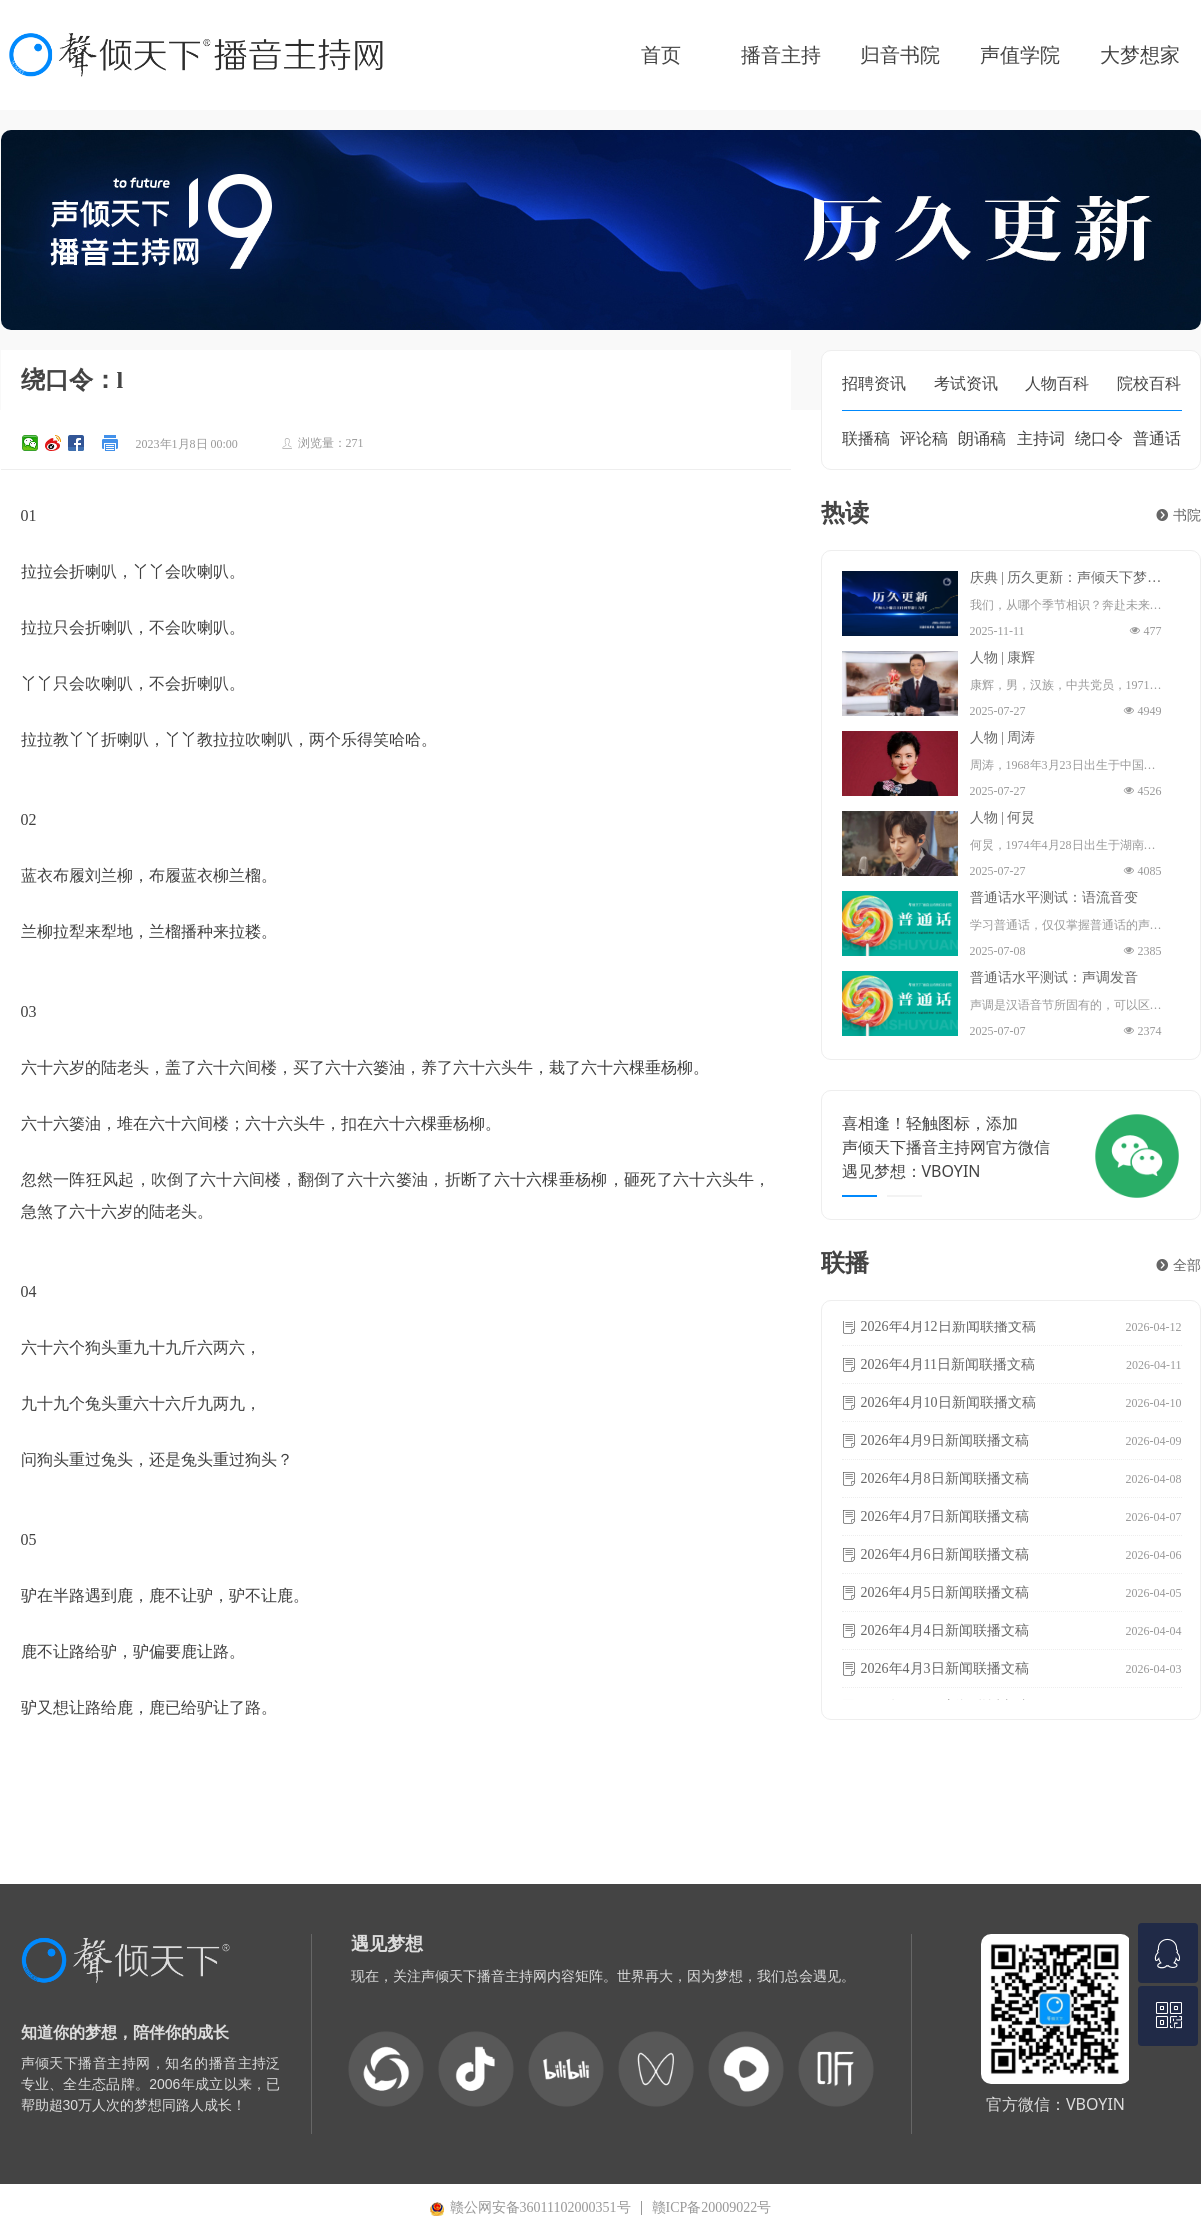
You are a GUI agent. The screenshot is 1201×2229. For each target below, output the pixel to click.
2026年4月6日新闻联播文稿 (945, 1556)
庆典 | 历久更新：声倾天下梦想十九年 (1066, 578)
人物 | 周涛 (1003, 738)
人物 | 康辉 (1003, 658)
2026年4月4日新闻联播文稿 (945, 1632)
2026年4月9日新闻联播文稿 (945, 1442)
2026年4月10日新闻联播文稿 (948, 1404)
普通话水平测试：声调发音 (1054, 978)
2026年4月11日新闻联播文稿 (948, 1366)
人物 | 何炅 (1003, 818)
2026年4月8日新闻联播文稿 (945, 1480)
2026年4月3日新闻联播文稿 (945, 1670)
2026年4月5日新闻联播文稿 (945, 1594)
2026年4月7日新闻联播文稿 (945, 1518)
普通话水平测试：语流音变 (1054, 898)
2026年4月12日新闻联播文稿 (948, 1328)
